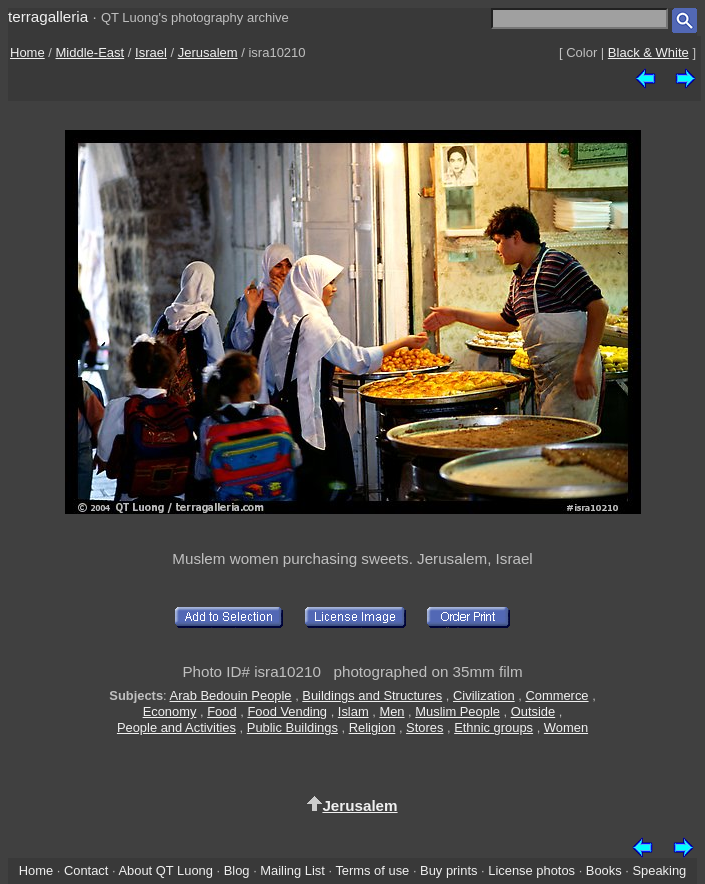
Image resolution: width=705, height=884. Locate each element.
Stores (424, 727)
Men (391, 711)
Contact (86, 870)
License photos (531, 870)
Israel (151, 52)
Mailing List (292, 870)
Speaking (659, 870)
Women (566, 727)
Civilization (484, 695)
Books (604, 870)
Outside (533, 711)
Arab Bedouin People (231, 695)
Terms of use (372, 870)
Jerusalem (208, 52)
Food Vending (287, 711)
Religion (372, 727)
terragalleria (48, 16)
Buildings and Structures (372, 695)
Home (27, 52)
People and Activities (176, 727)
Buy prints (448, 870)
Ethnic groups (493, 727)
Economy (170, 711)
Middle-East (90, 52)
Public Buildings (292, 727)
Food (221, 711)
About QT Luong (165, 870)
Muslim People (457, 711)
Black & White (648, 52)
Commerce (556, 695)
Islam (353, 711)
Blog (237, 870)
